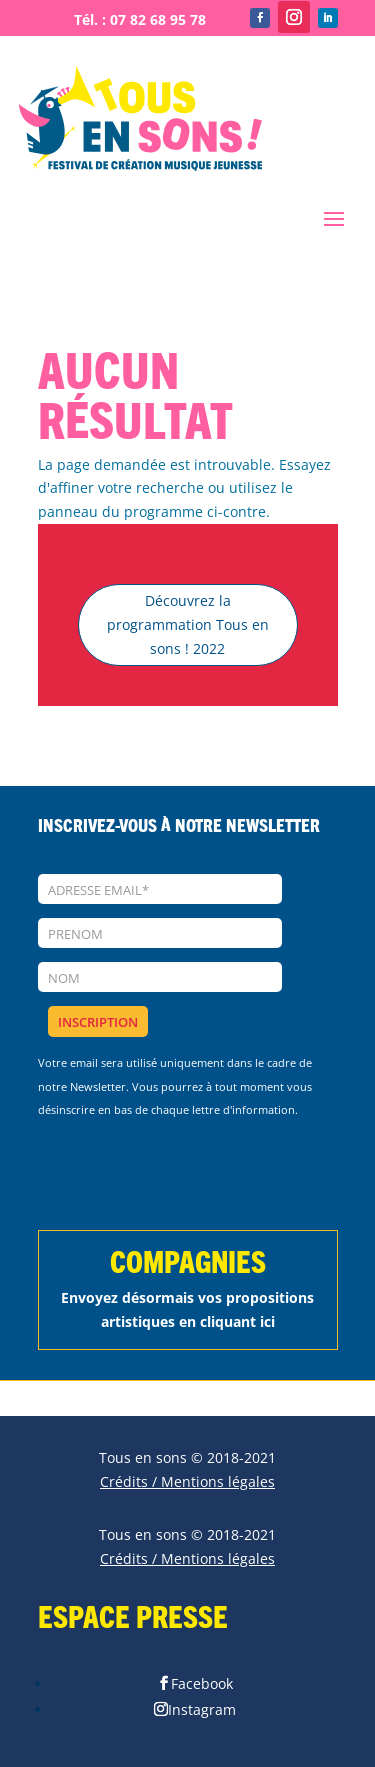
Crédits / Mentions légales (187, 1481)
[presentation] (190, 1161)
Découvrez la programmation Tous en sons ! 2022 (188, 624)
